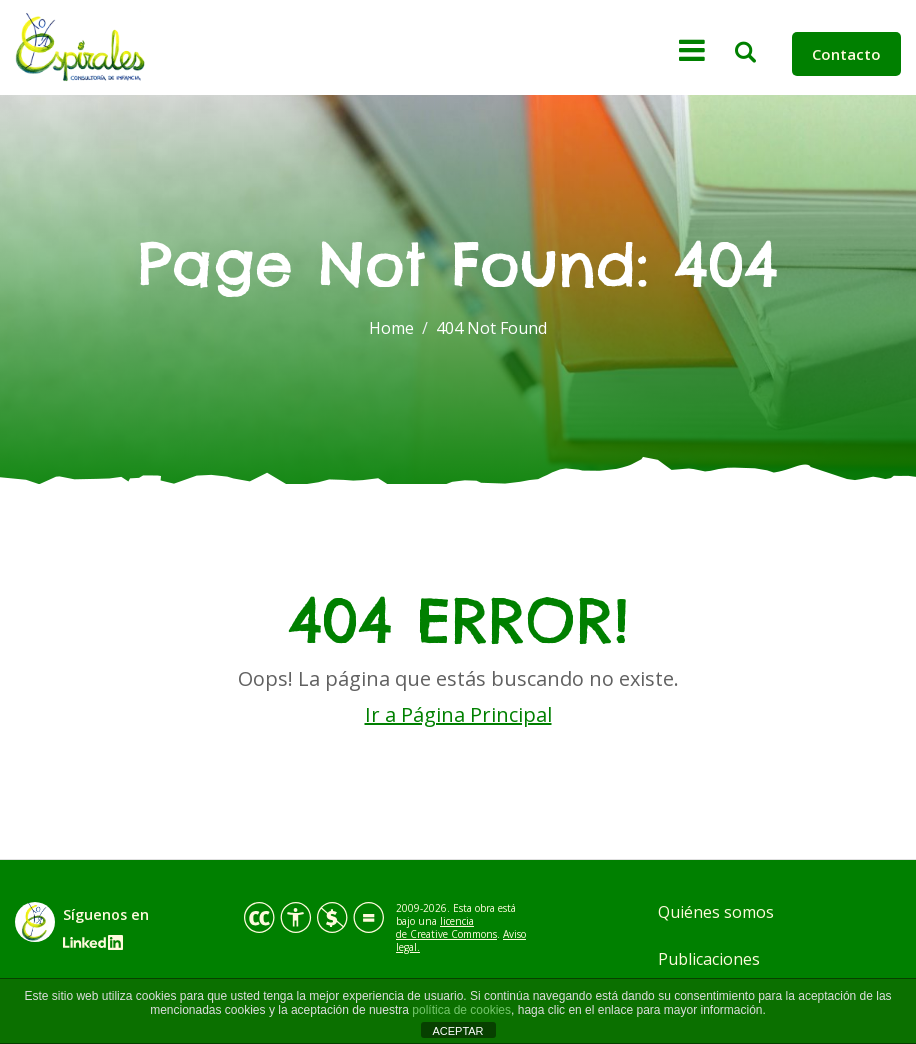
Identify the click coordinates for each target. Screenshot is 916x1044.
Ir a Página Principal (458, 714)
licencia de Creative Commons (446, 927)
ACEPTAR (457, 1031)
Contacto (846, 54)
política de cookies (461, 1010)
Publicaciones (709, 959)
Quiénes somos (716, 912)
